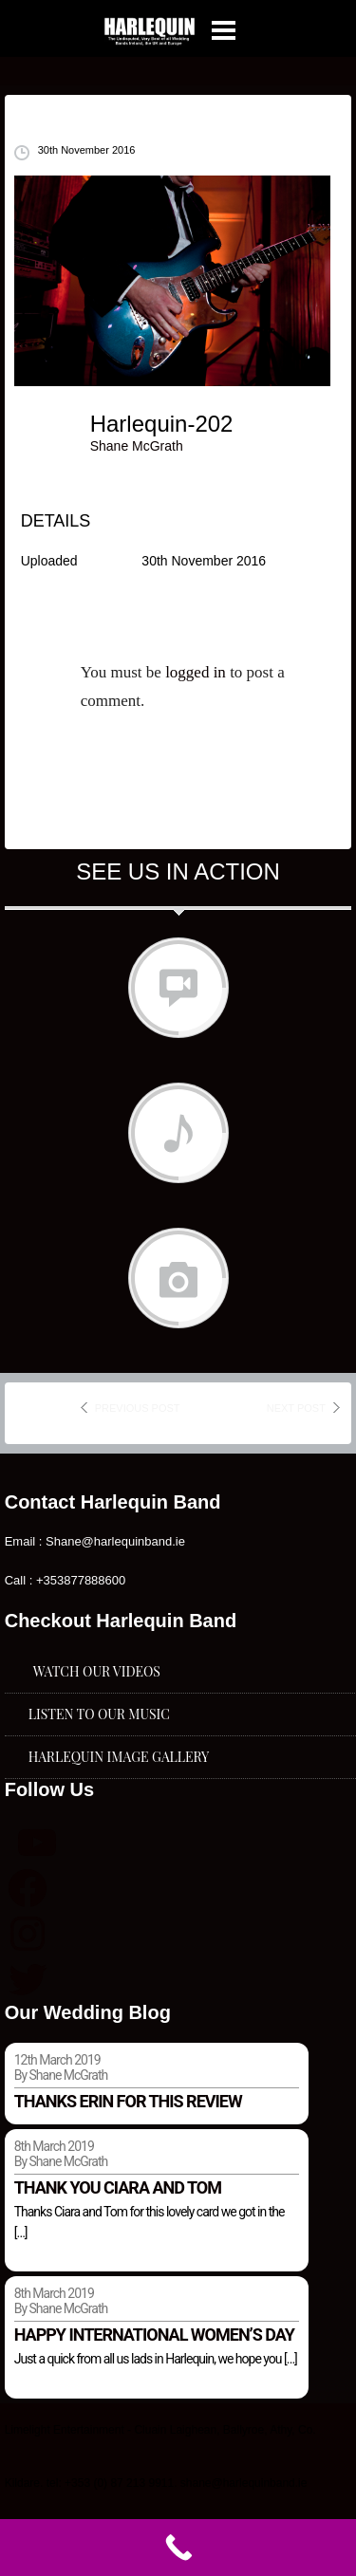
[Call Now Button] (178, 2547)
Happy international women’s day (154, 2334)
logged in (195, 672)
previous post (137, 1408)
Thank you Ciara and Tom (117, 2187)
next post (296, 1408)
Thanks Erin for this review (128, 2101)
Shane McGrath (136, 446)
